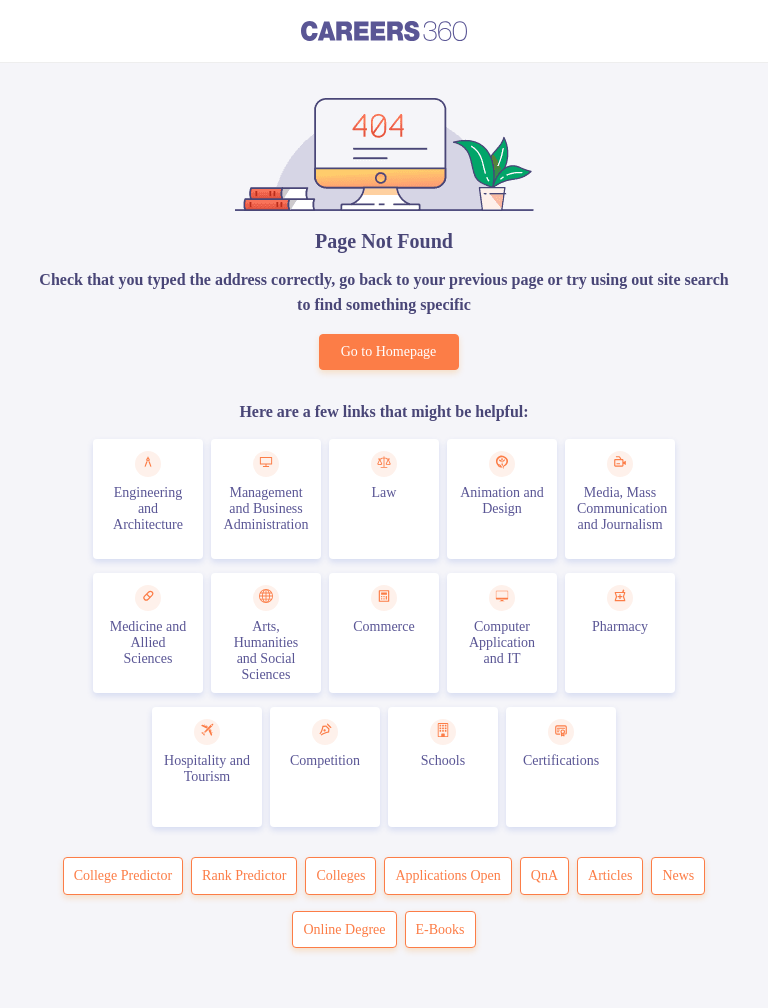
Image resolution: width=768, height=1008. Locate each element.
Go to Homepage (389, 351)
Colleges (340, 875)
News (678, 875)
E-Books (440, 929)
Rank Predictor (244, 875)
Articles (610, 875)
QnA (544, 875)
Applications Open (447, 875)
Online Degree (344, 929)
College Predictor (123, 875)
